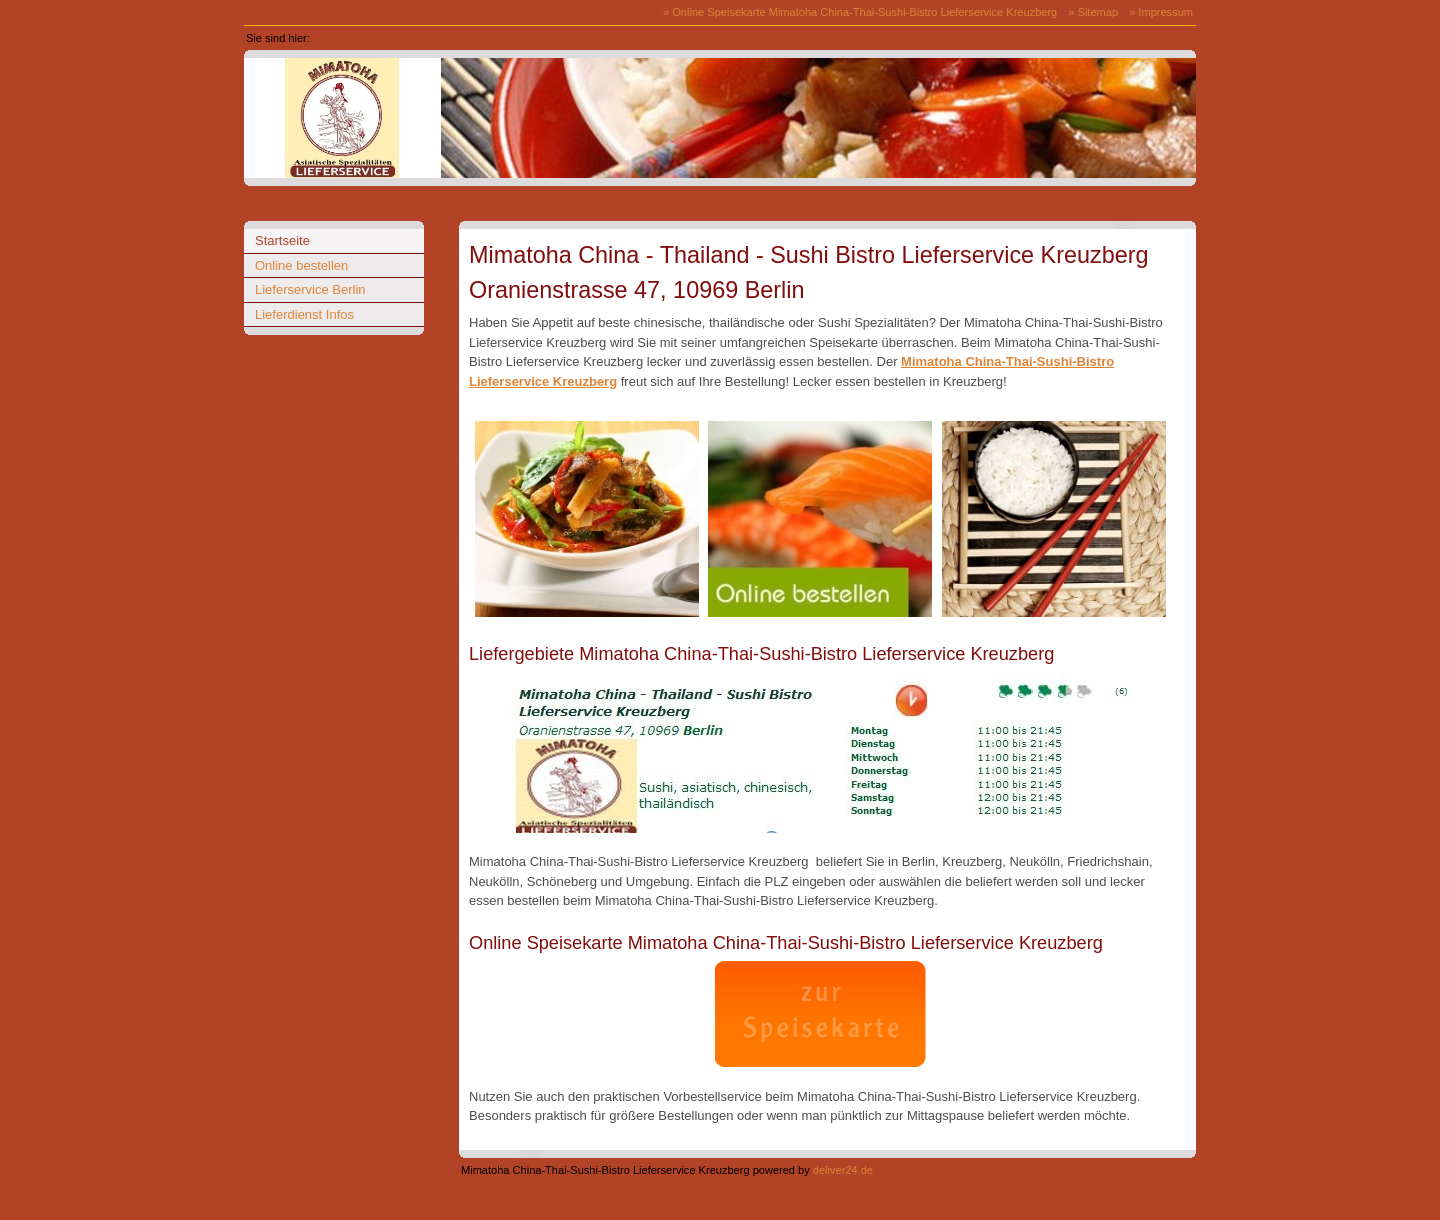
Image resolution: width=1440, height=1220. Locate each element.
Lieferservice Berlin (310, 289)
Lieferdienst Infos (304, 314)
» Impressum (1161, 12)
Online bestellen (301, 265)
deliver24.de (843, 1170)
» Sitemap (1093, 12)
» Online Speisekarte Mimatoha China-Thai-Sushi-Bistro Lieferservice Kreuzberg (860, 12)
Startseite (336, 38)
